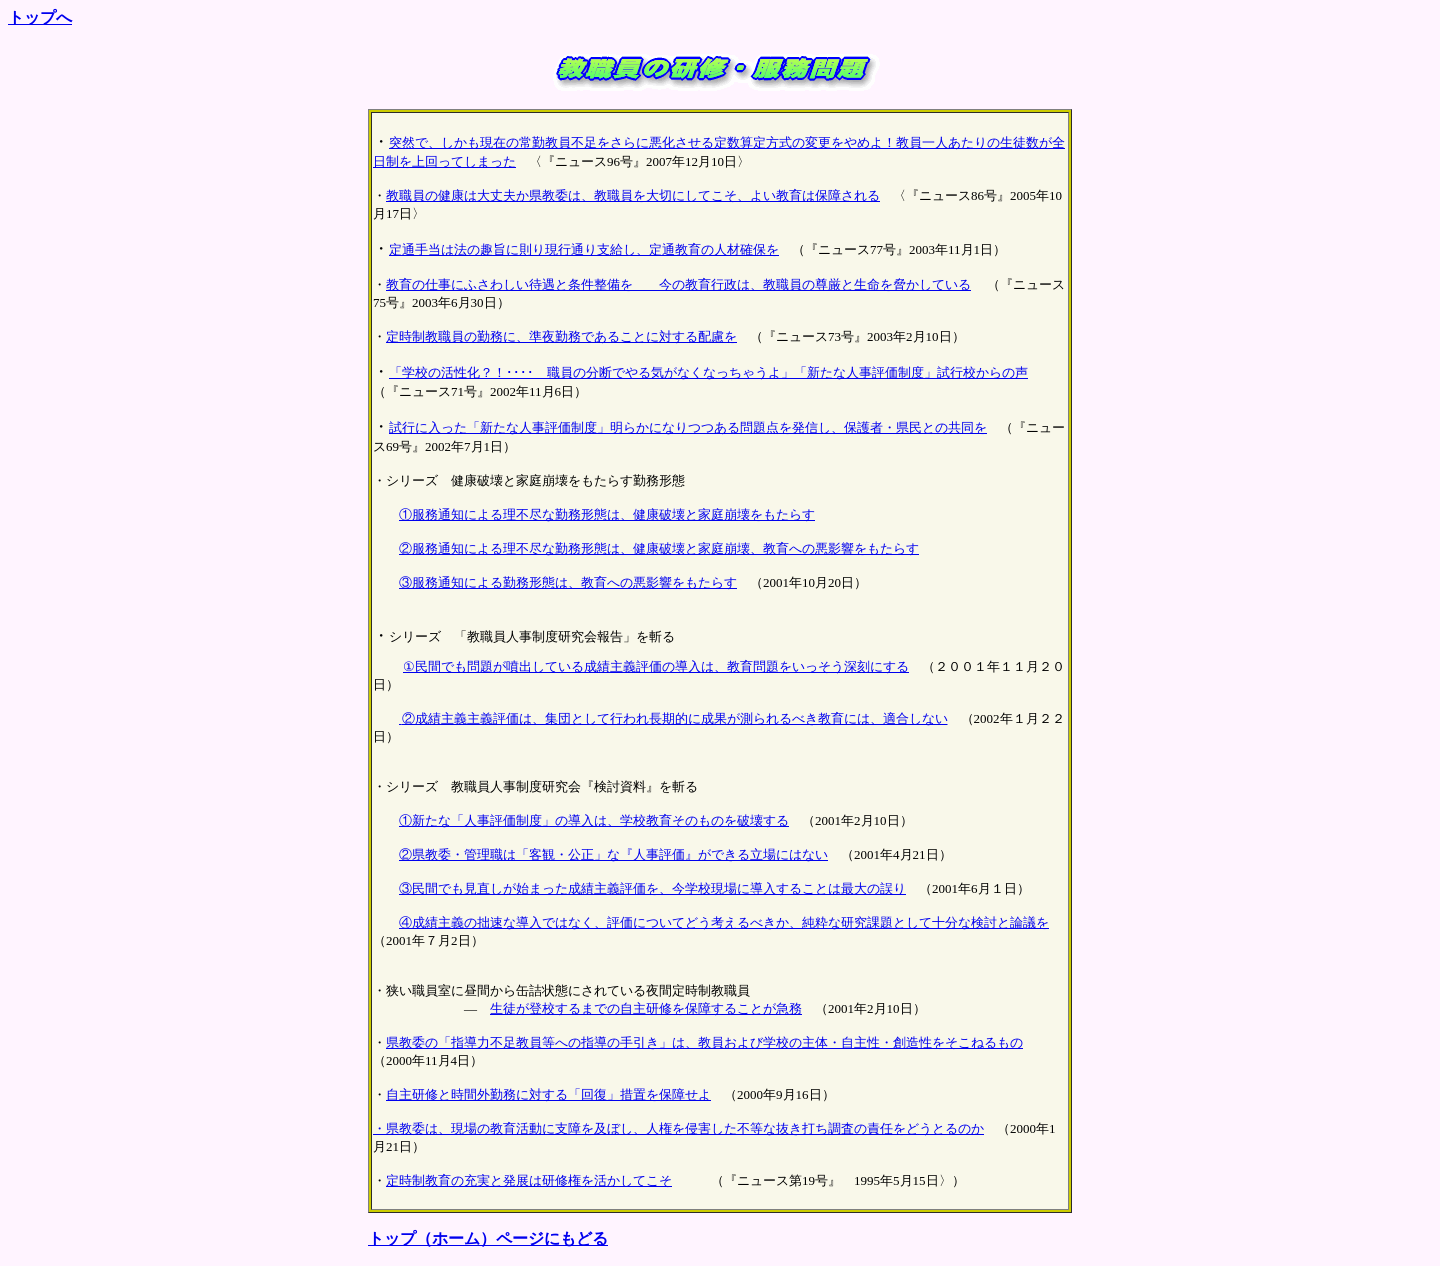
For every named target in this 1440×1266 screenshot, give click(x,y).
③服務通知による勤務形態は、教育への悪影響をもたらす (568, 582)
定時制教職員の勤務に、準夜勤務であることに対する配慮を (561, 336)
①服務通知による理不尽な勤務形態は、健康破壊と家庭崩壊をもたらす (607, 514)
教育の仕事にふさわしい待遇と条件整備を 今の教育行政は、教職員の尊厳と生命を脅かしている (678, 284)
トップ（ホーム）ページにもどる (488, 1238)
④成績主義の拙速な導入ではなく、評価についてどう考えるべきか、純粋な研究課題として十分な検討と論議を (724, 922)
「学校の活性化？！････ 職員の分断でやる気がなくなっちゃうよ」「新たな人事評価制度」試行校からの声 (708, 372)
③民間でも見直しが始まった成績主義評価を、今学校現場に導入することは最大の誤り (652, 888)
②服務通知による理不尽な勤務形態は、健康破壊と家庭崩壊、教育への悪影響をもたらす (659, 548)
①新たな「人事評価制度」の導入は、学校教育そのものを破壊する (594, 820)
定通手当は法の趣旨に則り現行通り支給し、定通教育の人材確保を (584, 249)
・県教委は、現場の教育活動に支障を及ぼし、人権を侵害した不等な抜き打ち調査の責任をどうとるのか (678, 1128)
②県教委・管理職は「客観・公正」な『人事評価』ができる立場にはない (613, 854)
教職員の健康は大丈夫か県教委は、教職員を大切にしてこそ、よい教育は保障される (633, 195)
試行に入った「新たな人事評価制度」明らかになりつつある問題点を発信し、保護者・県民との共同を (688, 427)
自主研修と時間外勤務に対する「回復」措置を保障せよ (548, 1094)
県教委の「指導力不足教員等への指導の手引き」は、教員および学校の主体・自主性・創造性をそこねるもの (704, 1042)
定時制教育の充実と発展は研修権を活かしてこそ (529, 1180)
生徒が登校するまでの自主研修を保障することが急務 (646, 1008)
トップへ (40, 17)
